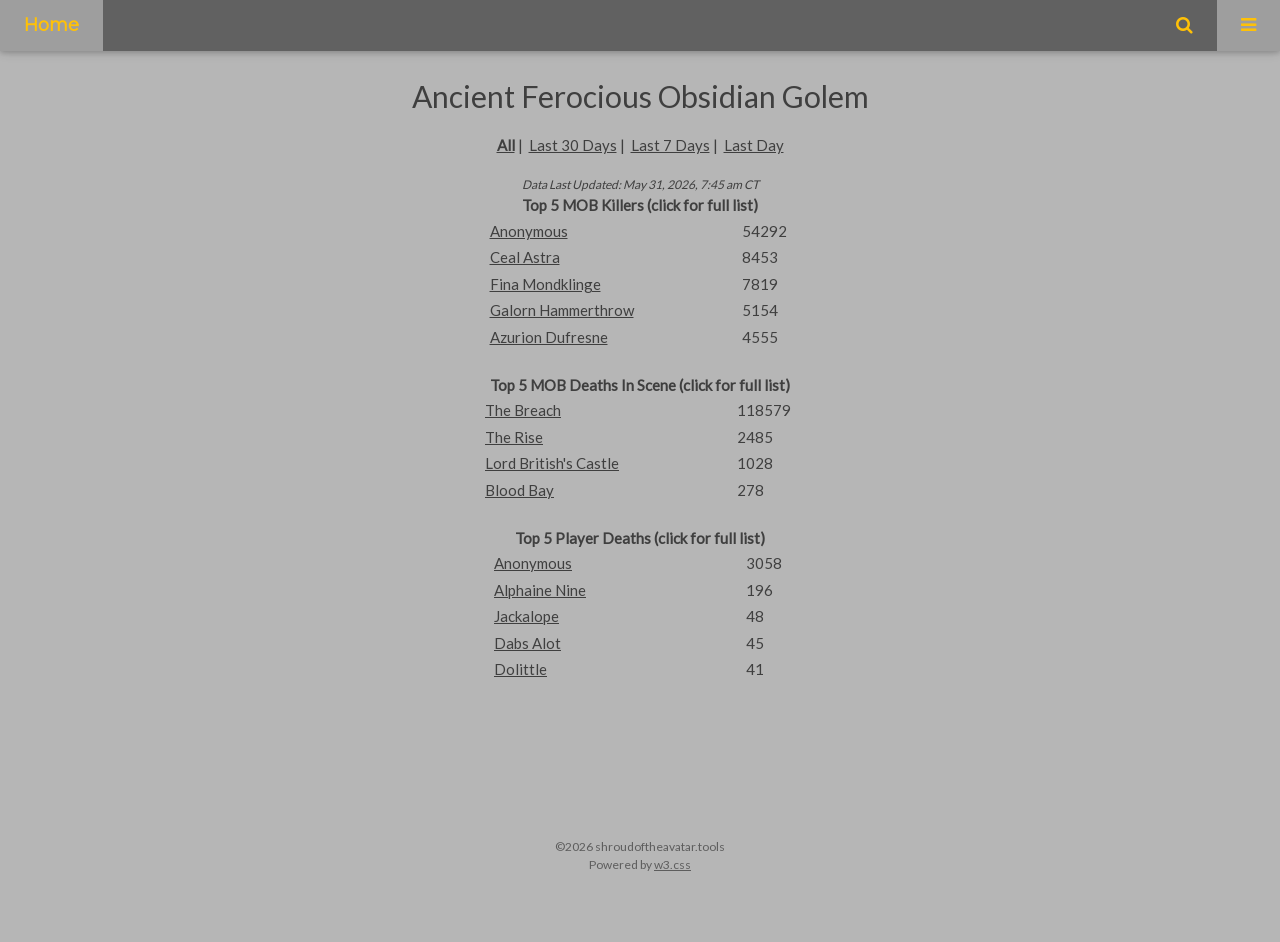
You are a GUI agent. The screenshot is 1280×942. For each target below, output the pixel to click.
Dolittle (520, 669)
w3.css (672, 864)
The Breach (523, 410)
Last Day (754, 145)
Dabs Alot (527, 643)
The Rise (514, 437)
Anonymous (529, 231)
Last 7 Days (670, 145)
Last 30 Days (573, 145)
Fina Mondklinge (545, 284)
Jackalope (526, 616)
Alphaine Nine (540, 590)
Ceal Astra (525, 257)
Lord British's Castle (552, 463)
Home (51, 25)
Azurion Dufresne (549, 337)
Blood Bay (519, 490)
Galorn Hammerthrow (562, 310)
